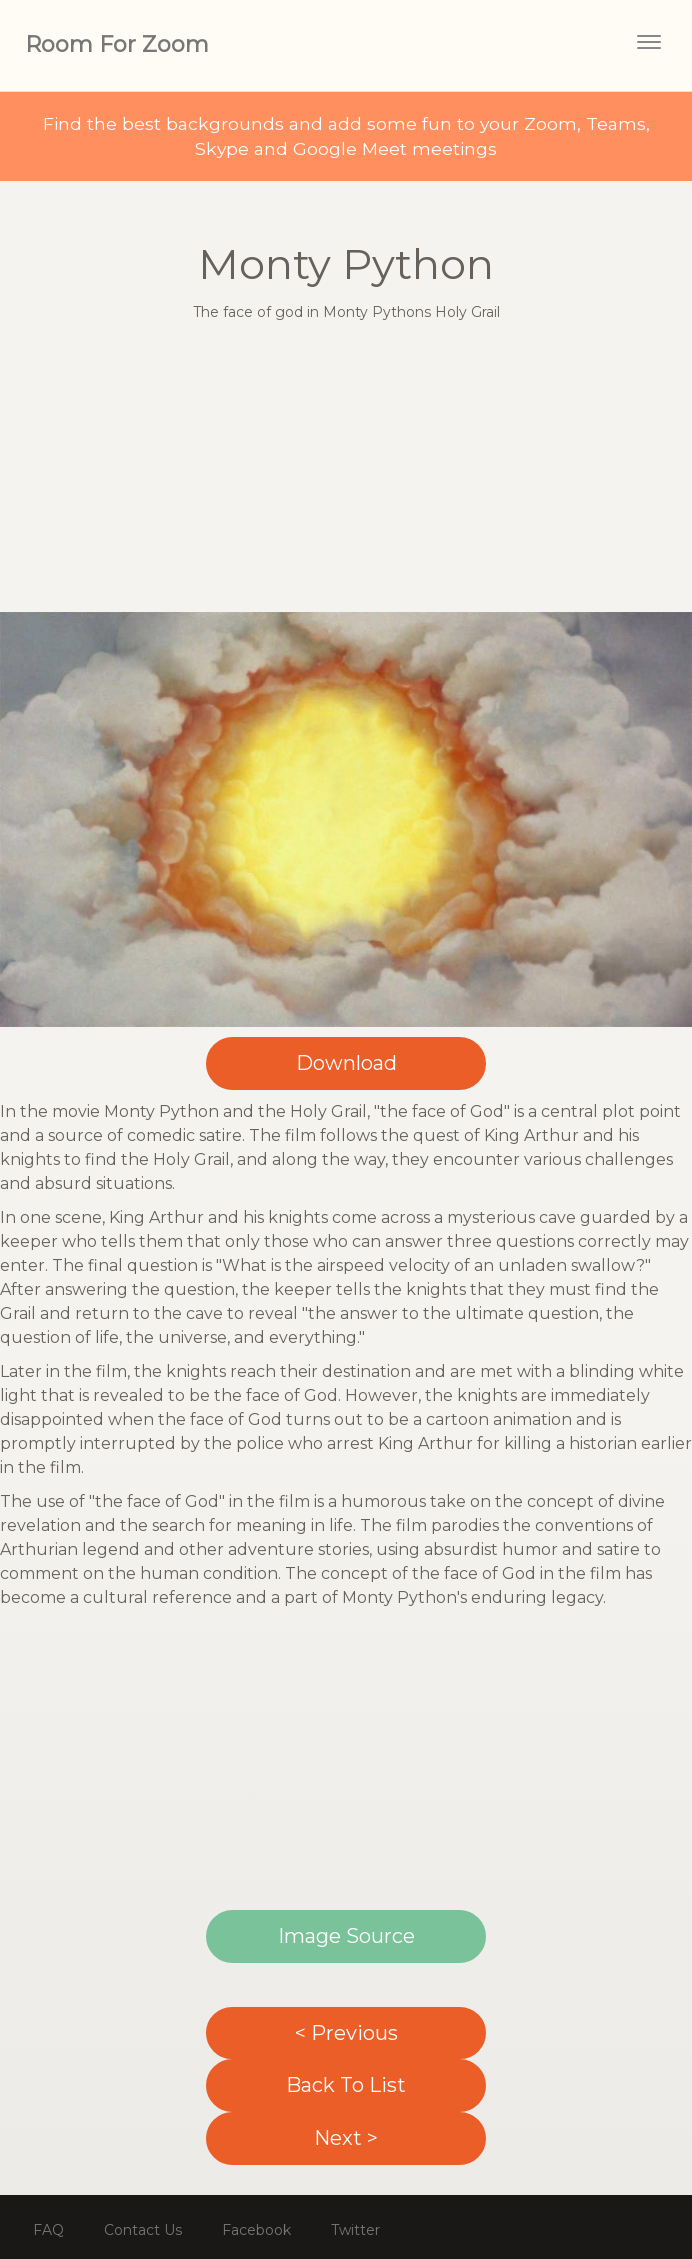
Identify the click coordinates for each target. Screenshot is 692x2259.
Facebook (256, 2230)
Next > (346, 2138)
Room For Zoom (117, 44)
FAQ (48, 2230)
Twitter (355, 2230)
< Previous (346, 2033)
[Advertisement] (346, 472)
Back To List (346, 2085)
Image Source (346, 1936)
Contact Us (143, 2230)
